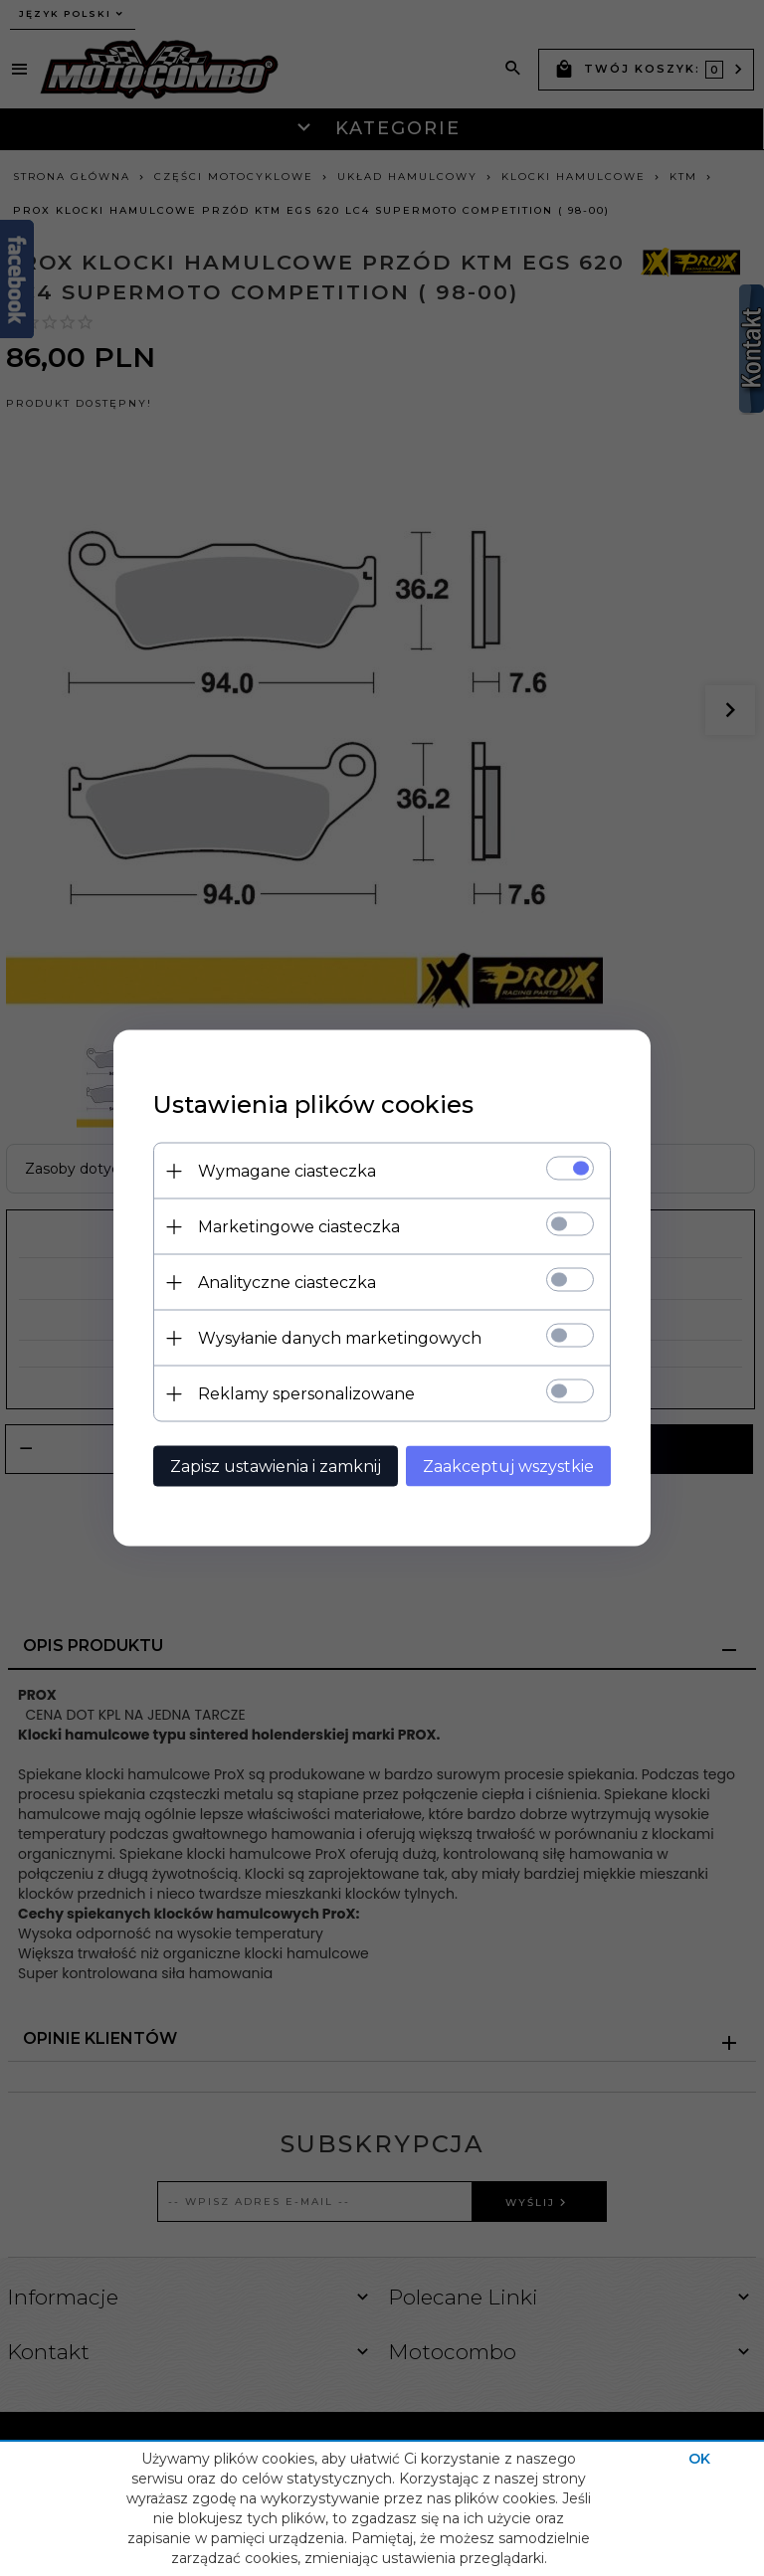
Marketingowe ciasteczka (299, 1226)
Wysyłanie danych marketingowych (339, 1338)
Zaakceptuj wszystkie (508, 1466)
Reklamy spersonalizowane (306, 1393)
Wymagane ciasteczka (287, 1171)
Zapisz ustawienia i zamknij (275, 1466)
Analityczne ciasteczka (287, 1282)
